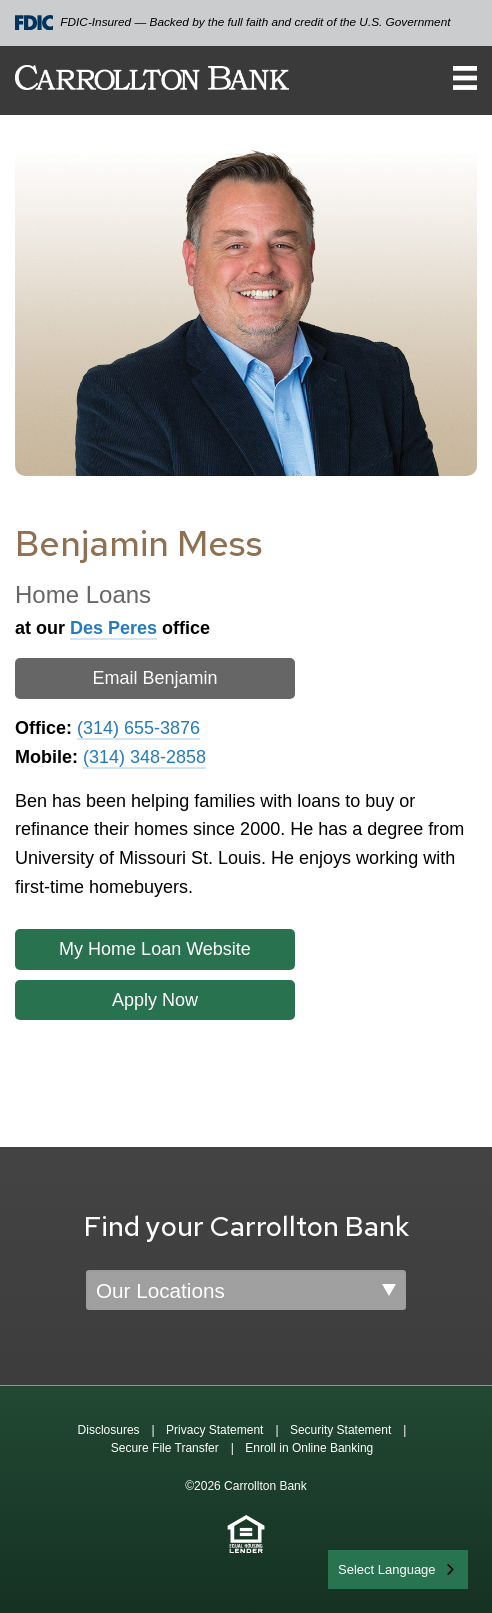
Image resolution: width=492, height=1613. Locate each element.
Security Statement (340, 1430)
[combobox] (398, 1569)
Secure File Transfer (165, 1448)
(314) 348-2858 (144, 757)
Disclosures (109, 1430)
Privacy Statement (214, 1430)
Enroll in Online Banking (309, 1448)
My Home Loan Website (155, 949)
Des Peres (113, 628)
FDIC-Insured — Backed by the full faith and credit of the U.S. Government (233, 22)
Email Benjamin (154, 678)
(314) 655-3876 (138, 728)
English (360, 1567)
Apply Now (155, 1000)
